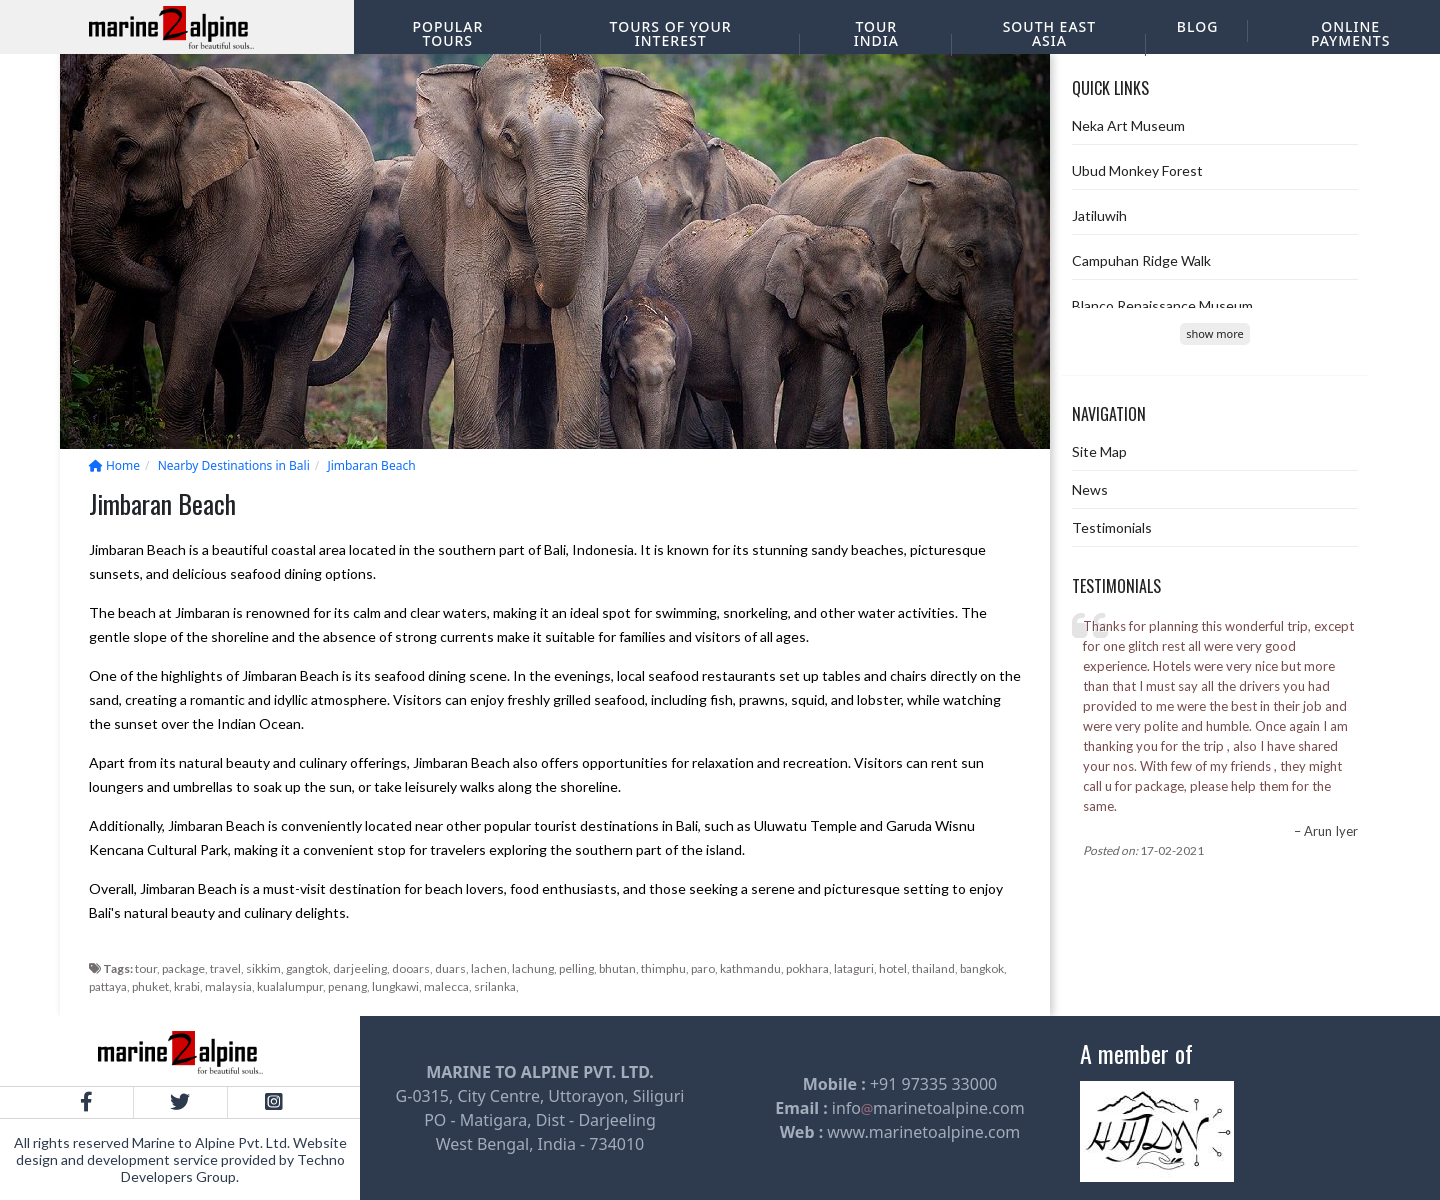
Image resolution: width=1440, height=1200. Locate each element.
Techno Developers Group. (233, 1168)
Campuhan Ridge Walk (1141, 260)
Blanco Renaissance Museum (1162, 305)
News (1090, 489)
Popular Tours (447, 33)
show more (1214, 333)
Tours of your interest (671, 33)
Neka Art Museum (1128, 125)
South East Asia (1050, 33)
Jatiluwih (1099, 215)
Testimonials (1112, 527)
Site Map (1099, 451)
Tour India (876, 33)
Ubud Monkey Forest (1137, 170)
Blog (1198, 26)
